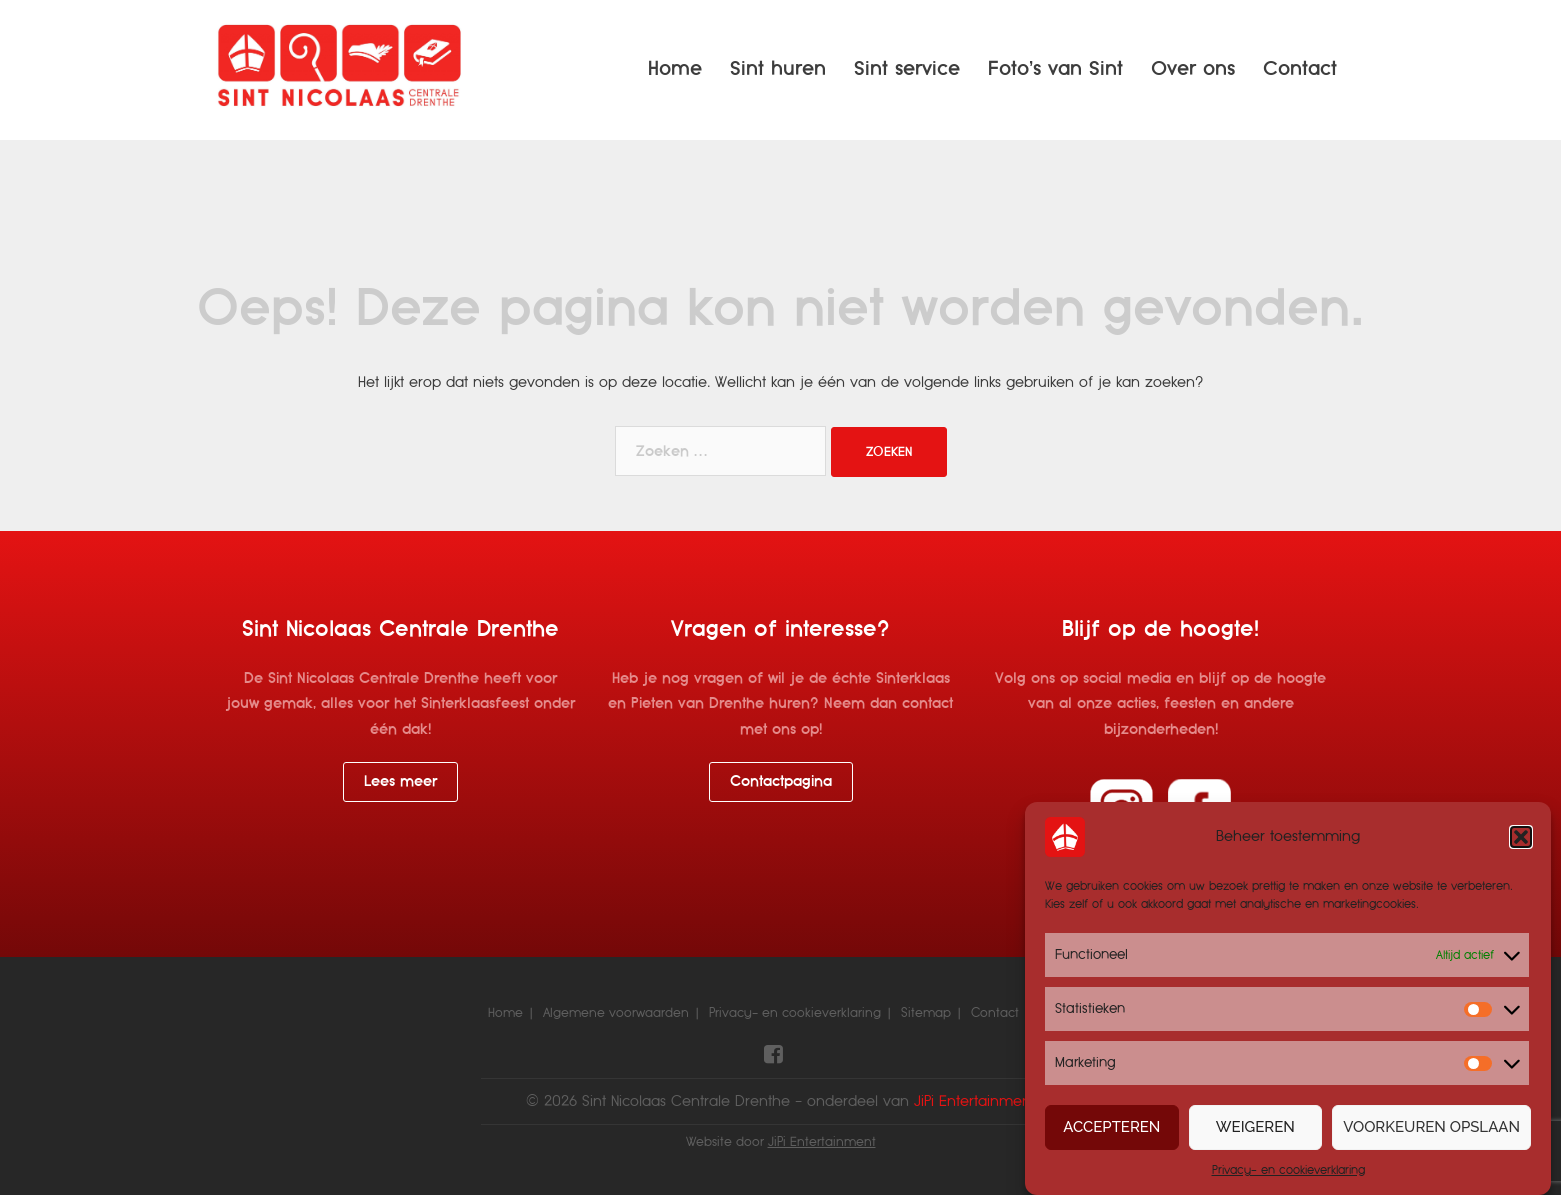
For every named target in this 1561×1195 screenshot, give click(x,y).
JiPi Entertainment (822, 1142)
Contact (1300, 68)
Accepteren (1111, 1127)
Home (675, 68)
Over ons (1193, 68)
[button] (1521, 837)
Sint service (907, 68)
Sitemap (926, 1013)
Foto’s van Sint (1055, 68)
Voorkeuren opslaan (1431, 1127)
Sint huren (778, 68)
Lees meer (400, 781)
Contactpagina (781, 781)
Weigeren (1255, 1127)
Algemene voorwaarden (616, 1013)
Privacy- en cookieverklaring (1288, 1170)
